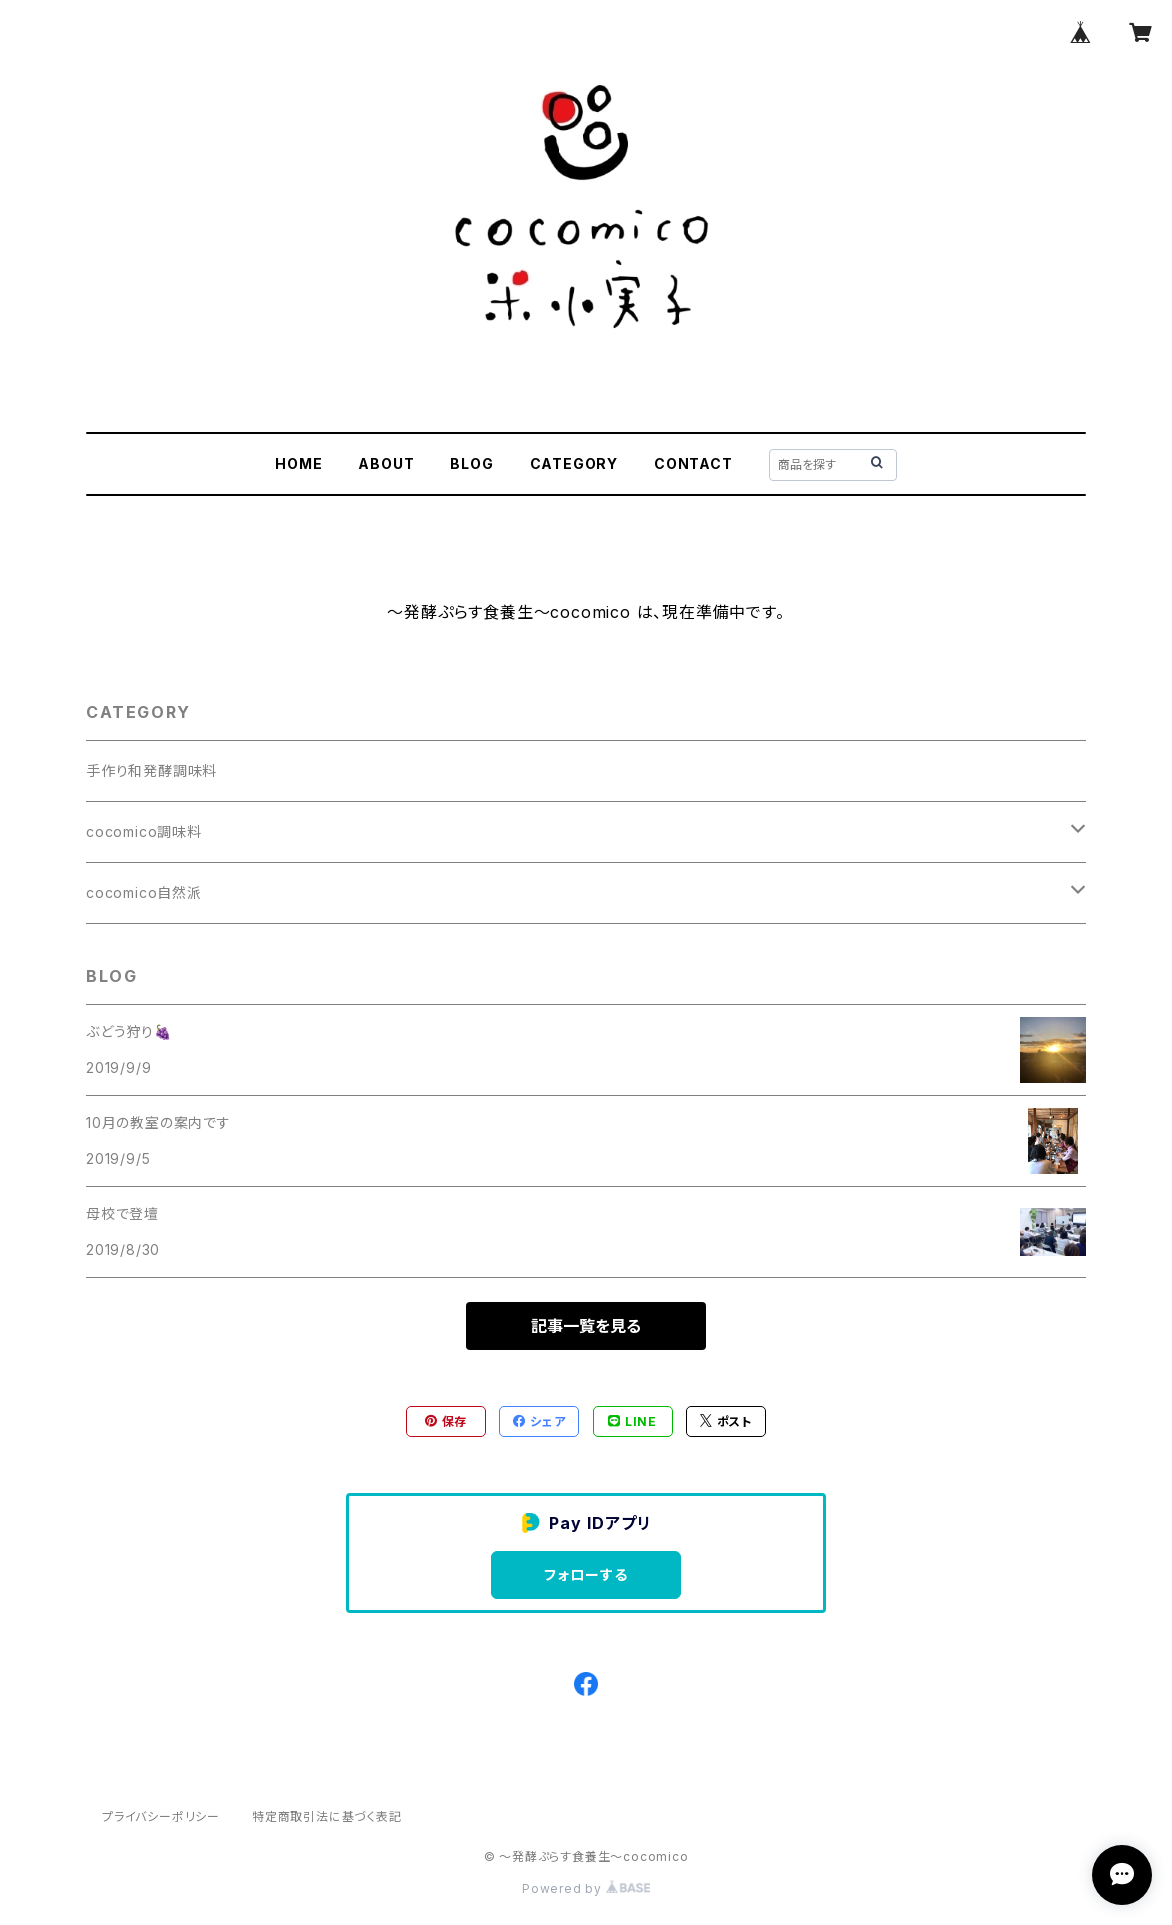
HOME (298, 463)
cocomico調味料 (144, 831)
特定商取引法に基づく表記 (327, 1816)
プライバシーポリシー (161, 1816)
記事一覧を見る (586, 1326)
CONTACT (693, 463)
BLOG (471, 463)
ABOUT (386, 463)
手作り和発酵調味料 (151, 770)
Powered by (586, 1888)
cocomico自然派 (144, 892)
